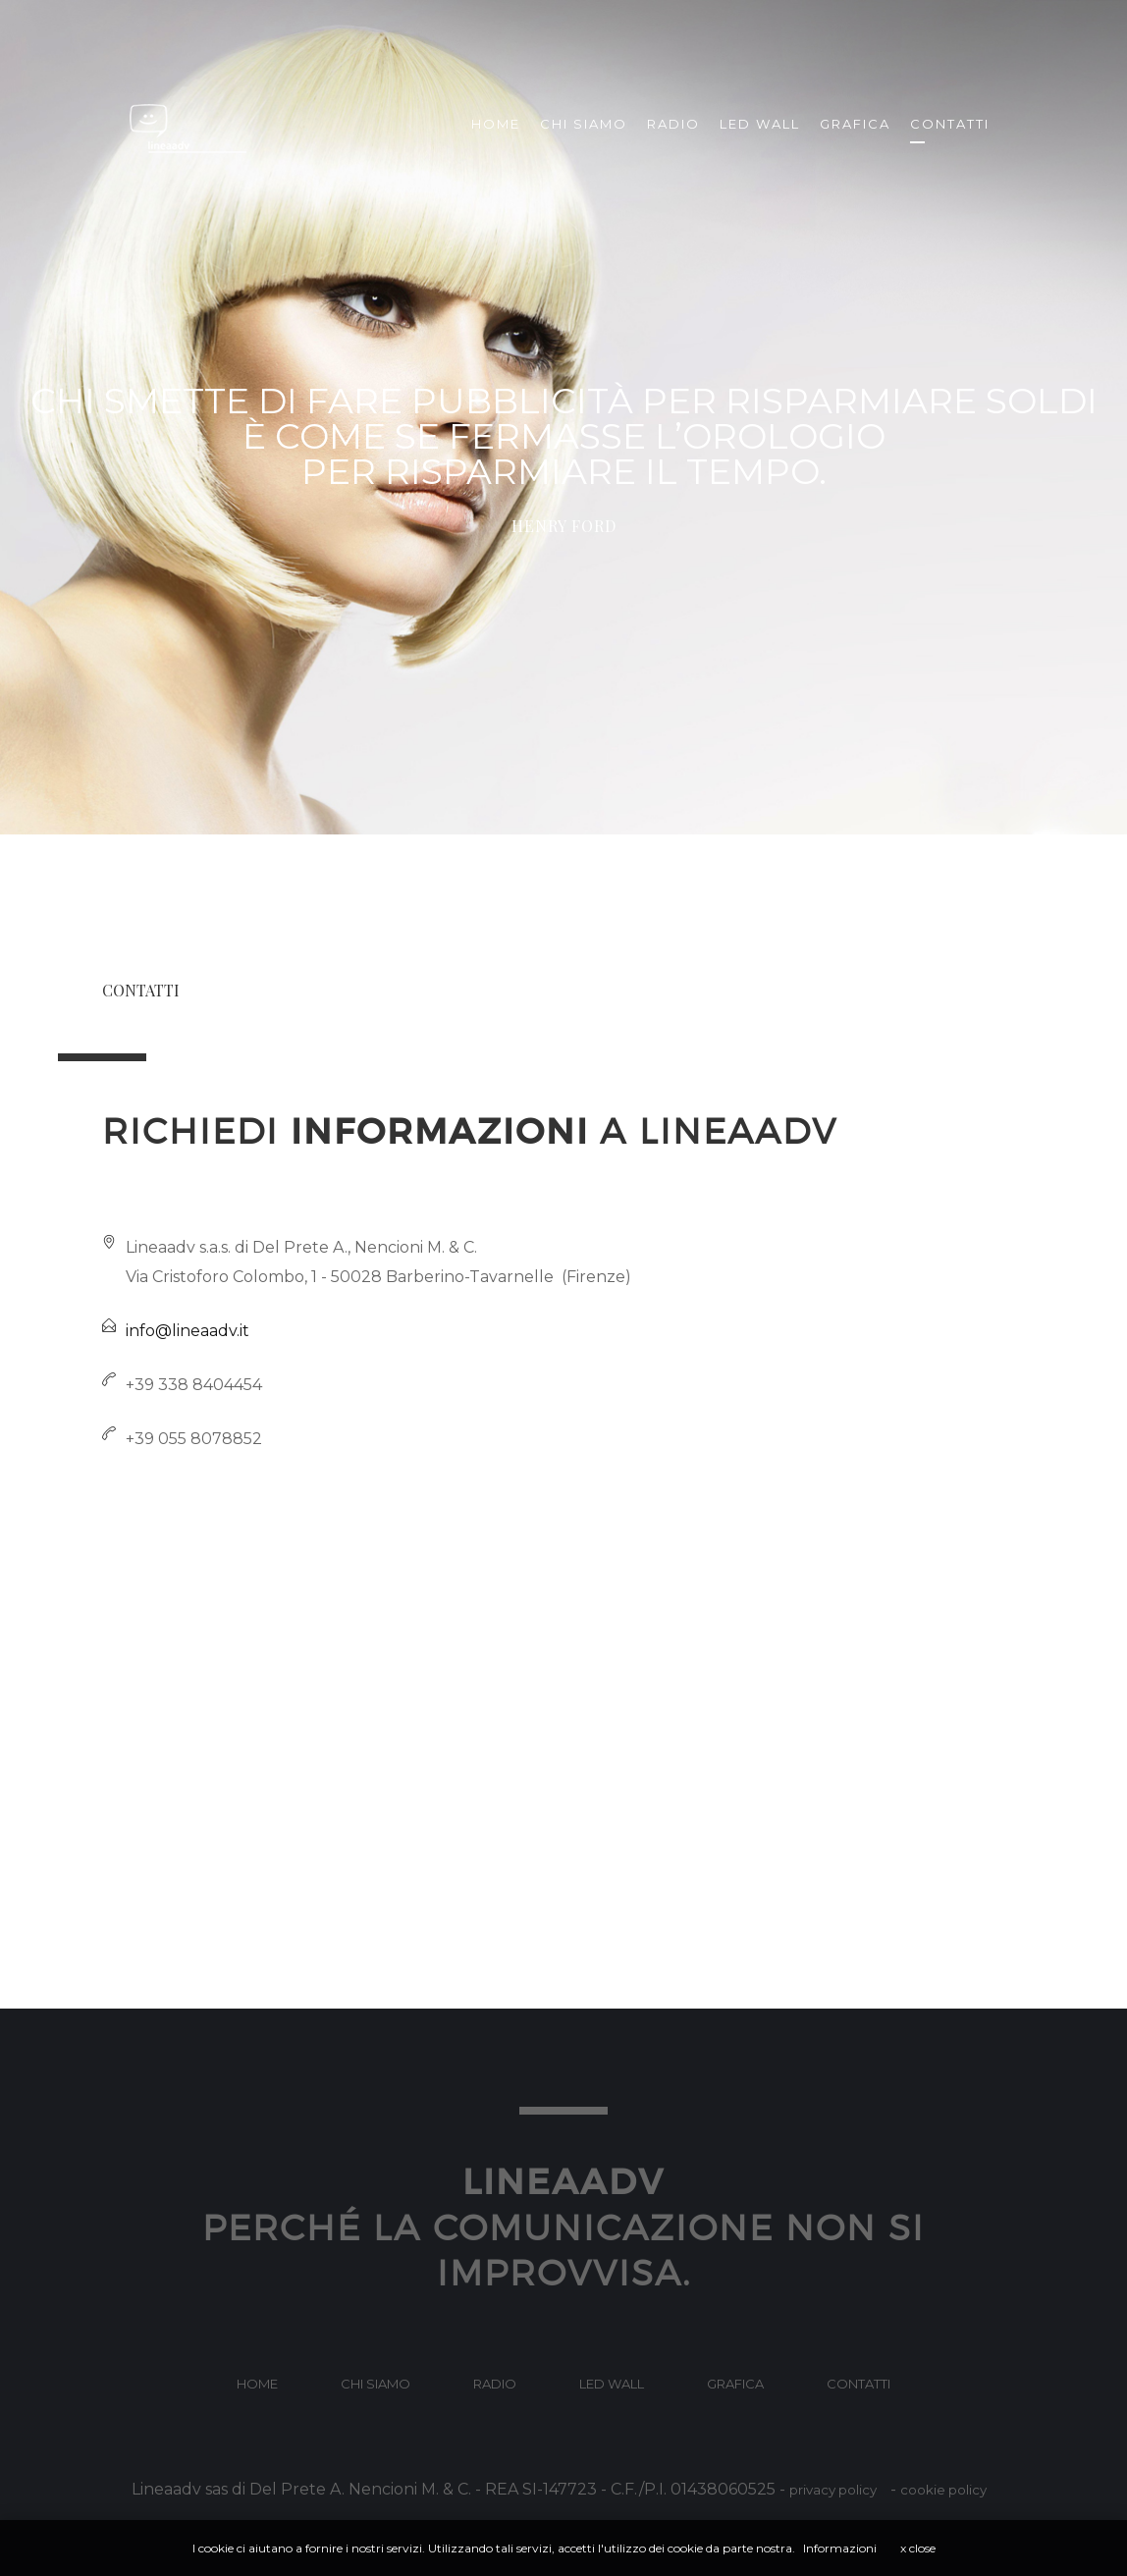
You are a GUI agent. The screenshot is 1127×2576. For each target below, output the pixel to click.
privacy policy (833, 2489)
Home (495, 124)
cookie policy (943, 2489)
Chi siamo (583, 124)
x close (918, 2548)
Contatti (950, 124)
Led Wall (760, 124)
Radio (673, 124)
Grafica (855, 124)
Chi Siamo (375, 2383)
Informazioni (840, 2548)
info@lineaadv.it (187, 1330)
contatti (858, 2383)
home (257, 2383)
